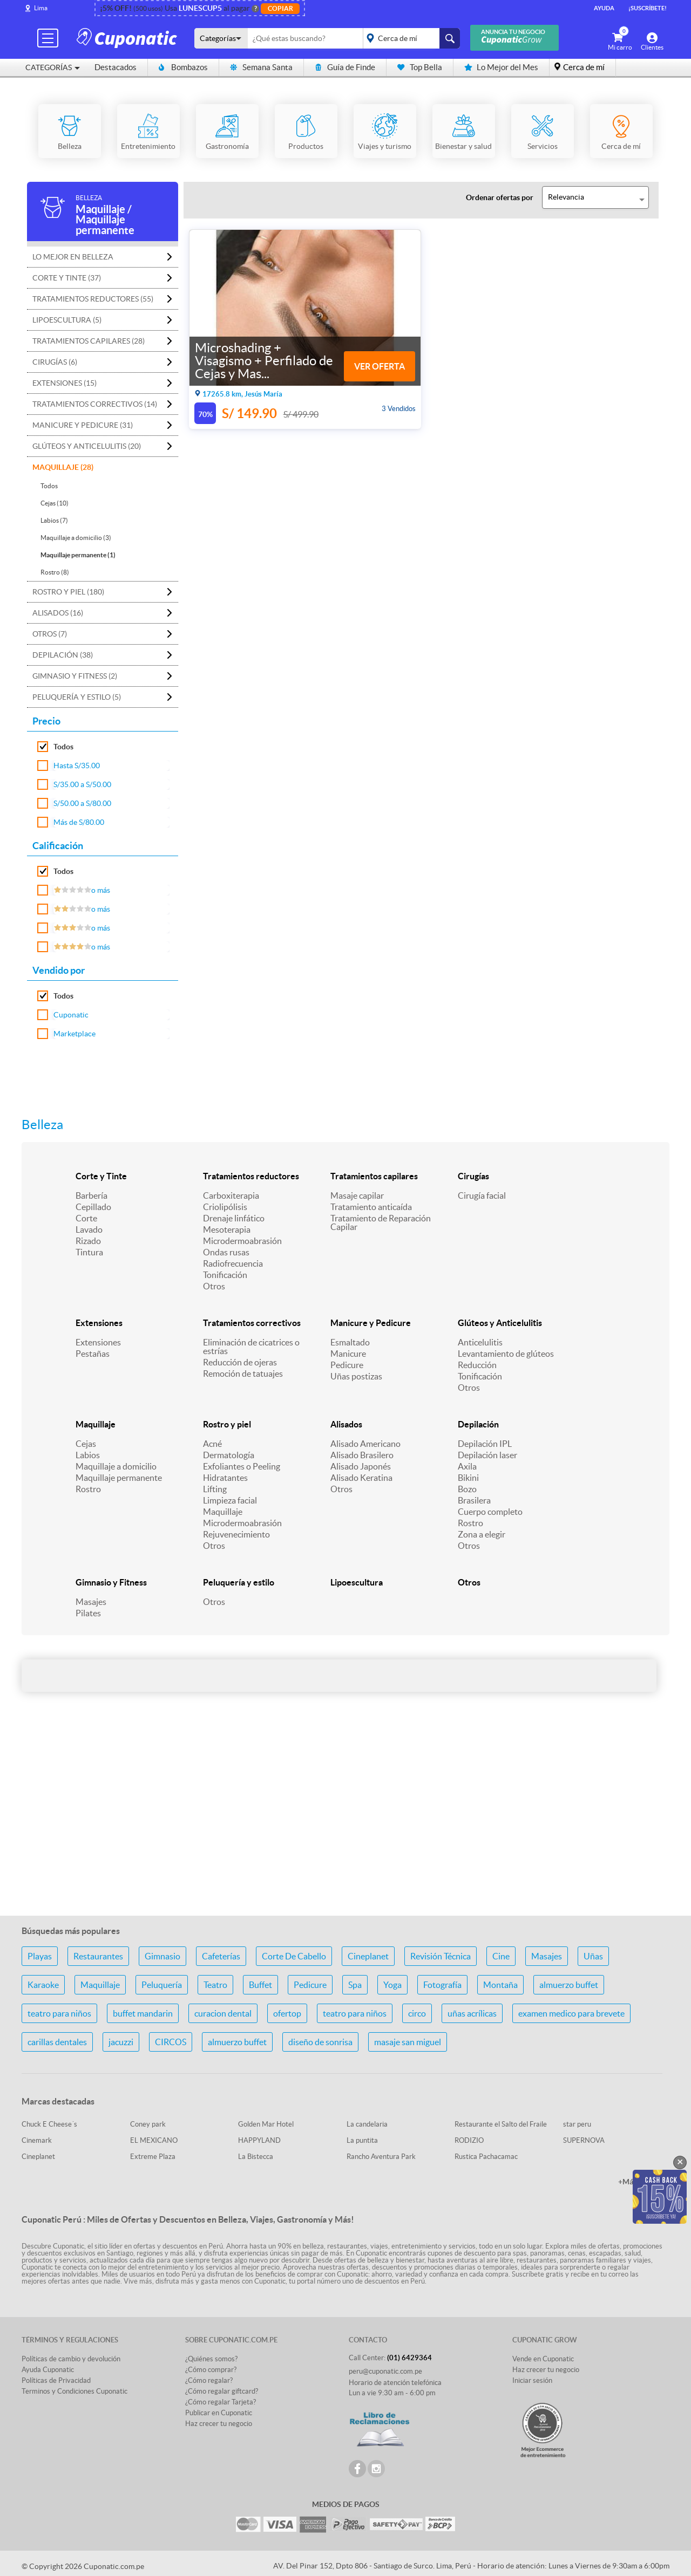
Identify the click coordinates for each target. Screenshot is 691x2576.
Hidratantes (225, 1477)
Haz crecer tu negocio (218, 2424)
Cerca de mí (584, 67)
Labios (88, 1455)
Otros (214, 1286)
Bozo (467, 1489)
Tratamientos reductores (251, 1176)
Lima (41, 7)
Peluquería (161, 1985)
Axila (467, 1466)
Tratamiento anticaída (371, 1207)
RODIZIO (469, 2140)
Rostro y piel (227, 1424)
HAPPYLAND (259, 2140)
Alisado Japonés (360, 1466)
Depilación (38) (62, 655)
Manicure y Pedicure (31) (82, 425)
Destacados (115, 67)
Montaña (500, 1985)
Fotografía (442, 1985)
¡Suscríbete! (647, 8)
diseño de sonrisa (320, 2042)
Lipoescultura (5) (66, 320)
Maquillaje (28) (62, 467)
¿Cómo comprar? (210, 2370)
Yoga (392, 1985)
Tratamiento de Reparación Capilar (380, 1222)
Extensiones (99, 1323)
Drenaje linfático (234, 1218)
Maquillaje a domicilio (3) (75, 537)
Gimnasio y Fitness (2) (74, 676)
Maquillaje (96, 1424)
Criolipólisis (225, 1207)
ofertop (287, 2013)
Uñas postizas (356, 1376)
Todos (49, 485)
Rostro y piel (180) (68, 591)
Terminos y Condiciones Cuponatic (74, 2391)
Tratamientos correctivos (252, 1323)
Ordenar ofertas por (499, 197)
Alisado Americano (365, 1443)
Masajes (91, 1602)
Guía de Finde (345, 67)
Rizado (88, 1241)
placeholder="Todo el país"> (409, 38)
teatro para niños (59, 2013)
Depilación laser (487, 1455)
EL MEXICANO (154, 2140)
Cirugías (473, 1176)
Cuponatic (71, 1014)
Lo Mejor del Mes (501, 67)
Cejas (86, 1443)
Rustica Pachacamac (486, 2157)
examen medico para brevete (571, 2013)
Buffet (260, 1985)
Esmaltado (350, 1342)
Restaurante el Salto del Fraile (501, 2124)
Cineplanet (368, 1956)
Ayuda (604, 8)
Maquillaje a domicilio (116, 1466)
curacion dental (223, 2013)
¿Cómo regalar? (209, 2380)
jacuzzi (121, 2042)
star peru (577, 2124)
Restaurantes (98, 1956)
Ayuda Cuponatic (48, 2370)
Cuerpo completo (490, 1511)
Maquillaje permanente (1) (78, 554)
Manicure (348, 1353)
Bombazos (183, 67)
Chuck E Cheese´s (49, 2124)
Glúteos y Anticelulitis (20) (86, 446)
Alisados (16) (57, 613)
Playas (40, 1956)
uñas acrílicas (472, 2013)
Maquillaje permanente (119, 1477)
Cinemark (37, 2140)
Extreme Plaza (152, 2157)
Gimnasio (162, 1956)
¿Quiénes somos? (211, 2359)
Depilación (478, 1424)
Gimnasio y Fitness (111, 1582)
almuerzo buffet (568, 1985)
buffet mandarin (143, 2013)
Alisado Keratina (361, 1477)
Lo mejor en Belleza (72, 256)
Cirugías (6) (54, 362)
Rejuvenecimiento (236, 1534)
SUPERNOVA (584, 2140)
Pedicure (346, 1365)
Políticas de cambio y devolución (71, 2359)
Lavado (89, 1229)
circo (417, 2013)
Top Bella (419, 67)
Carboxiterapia (231, 1195)
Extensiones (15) (64, 383)
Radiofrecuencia (233, 1263)
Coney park (148, 2124)
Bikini (468, 1477)
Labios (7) (54, 520)
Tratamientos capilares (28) (88, 341)
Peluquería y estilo (238, 1582)
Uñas (593, 1956)
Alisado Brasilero (362, 1455)
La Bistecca (255, 2157)
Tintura (89, 1252)
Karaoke (43, 1985)
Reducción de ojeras (240, 1362)
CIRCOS (170, 2042)
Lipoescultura (356, 1582)
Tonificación (225, 1275)
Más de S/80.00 (78, 822)
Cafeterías (221, 1956)
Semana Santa (261, 67)
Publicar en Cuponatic (218, 2413)
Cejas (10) (54, 503)
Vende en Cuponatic (543, 2359)
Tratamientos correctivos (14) (94, 404)
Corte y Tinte (101, 1176)
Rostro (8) (54, 572)
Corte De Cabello (294, 1956)
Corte (86, 1218)
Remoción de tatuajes (243, 1373)
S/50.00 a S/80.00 (82, 803)
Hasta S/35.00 (76, 765)
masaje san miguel (407, 2042)
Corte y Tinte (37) (66, 278)
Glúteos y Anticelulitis (500, 1323)
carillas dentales (57, 2042)
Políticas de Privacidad (56, 2380)
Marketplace (74, 1033)
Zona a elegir (481, 1534)
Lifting (215, 1489)
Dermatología (228, 1455)
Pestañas (93, 1353)
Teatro (215, 1985)
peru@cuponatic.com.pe (385, 2371)
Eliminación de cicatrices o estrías (251, 1346)
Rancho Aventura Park (381, 2157)
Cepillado (93, 1207)
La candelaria (367, 2124)
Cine (501, 1956)
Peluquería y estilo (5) (76, 697)
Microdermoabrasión (242, 1241)
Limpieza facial (230, 1500)
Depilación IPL (485, 1443)
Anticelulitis (480, 1342)
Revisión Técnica (440, 1956)
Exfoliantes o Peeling (241, 1466)
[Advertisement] (345, 1821)
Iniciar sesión (532, 2380)
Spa (355, 1985)
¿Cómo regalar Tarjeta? (220, 2402)
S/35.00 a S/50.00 (82, 784)
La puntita (362, 2140)
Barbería (91, 1195)
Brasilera (474, 1500)
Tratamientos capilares (374, 1176)
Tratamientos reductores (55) (92, 299)
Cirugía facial (482, 1195)
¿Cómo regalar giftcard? (221, 2391)
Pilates (88, 1613)
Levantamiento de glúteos (506, 1353)
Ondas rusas (226, 1252)
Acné (212, 1443)
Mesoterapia (226, 1229)
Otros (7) (49, 634)
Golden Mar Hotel (266, 2124)
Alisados (346, 1424)
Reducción (477, 1365)
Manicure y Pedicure (370, 1323)
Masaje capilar (357, 1195)
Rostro (88, 1489)
